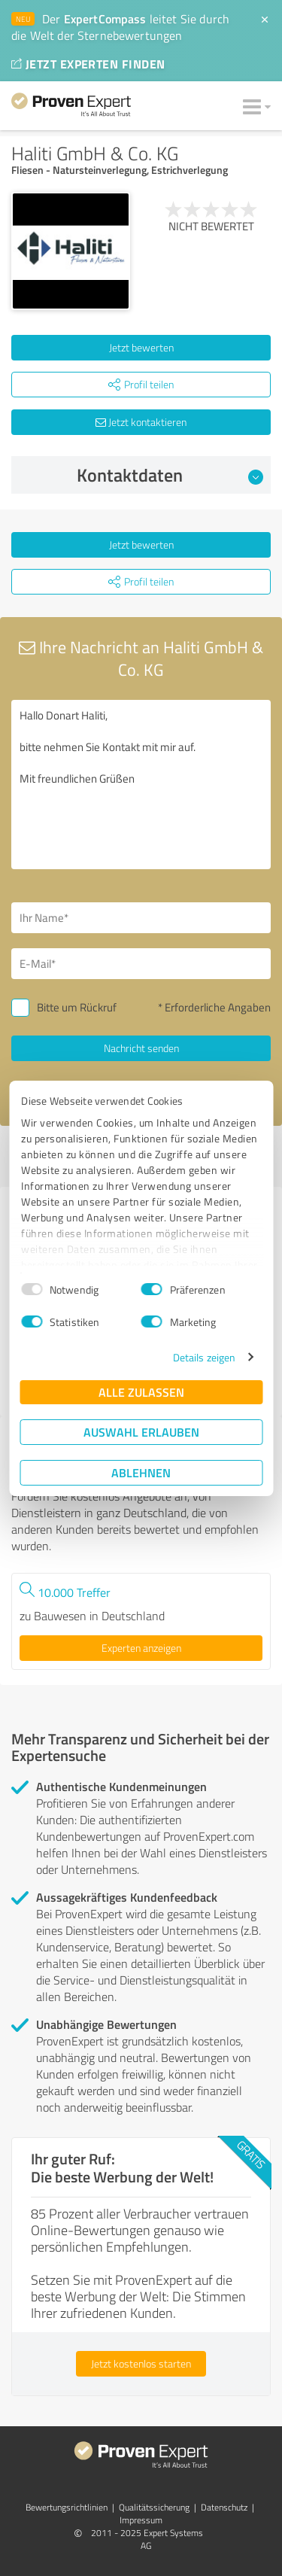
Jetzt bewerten (141, 347)
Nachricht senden (141, 1048)
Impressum (141, 2520)
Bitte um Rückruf (77, 1007)
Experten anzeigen (141, 1648)
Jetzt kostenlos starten (141, 2363)
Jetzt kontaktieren (141, 422)
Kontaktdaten (170, 475)
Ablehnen (141, 1472)
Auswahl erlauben (141, 1431)
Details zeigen (204, 1357)
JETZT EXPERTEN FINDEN (88, 63)
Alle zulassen (141, 1392)
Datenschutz (224, 2507)
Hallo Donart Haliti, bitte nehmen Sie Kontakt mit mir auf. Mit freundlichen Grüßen (141, 784)
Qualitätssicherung (154, 2507)
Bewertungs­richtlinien (67, 2507)
